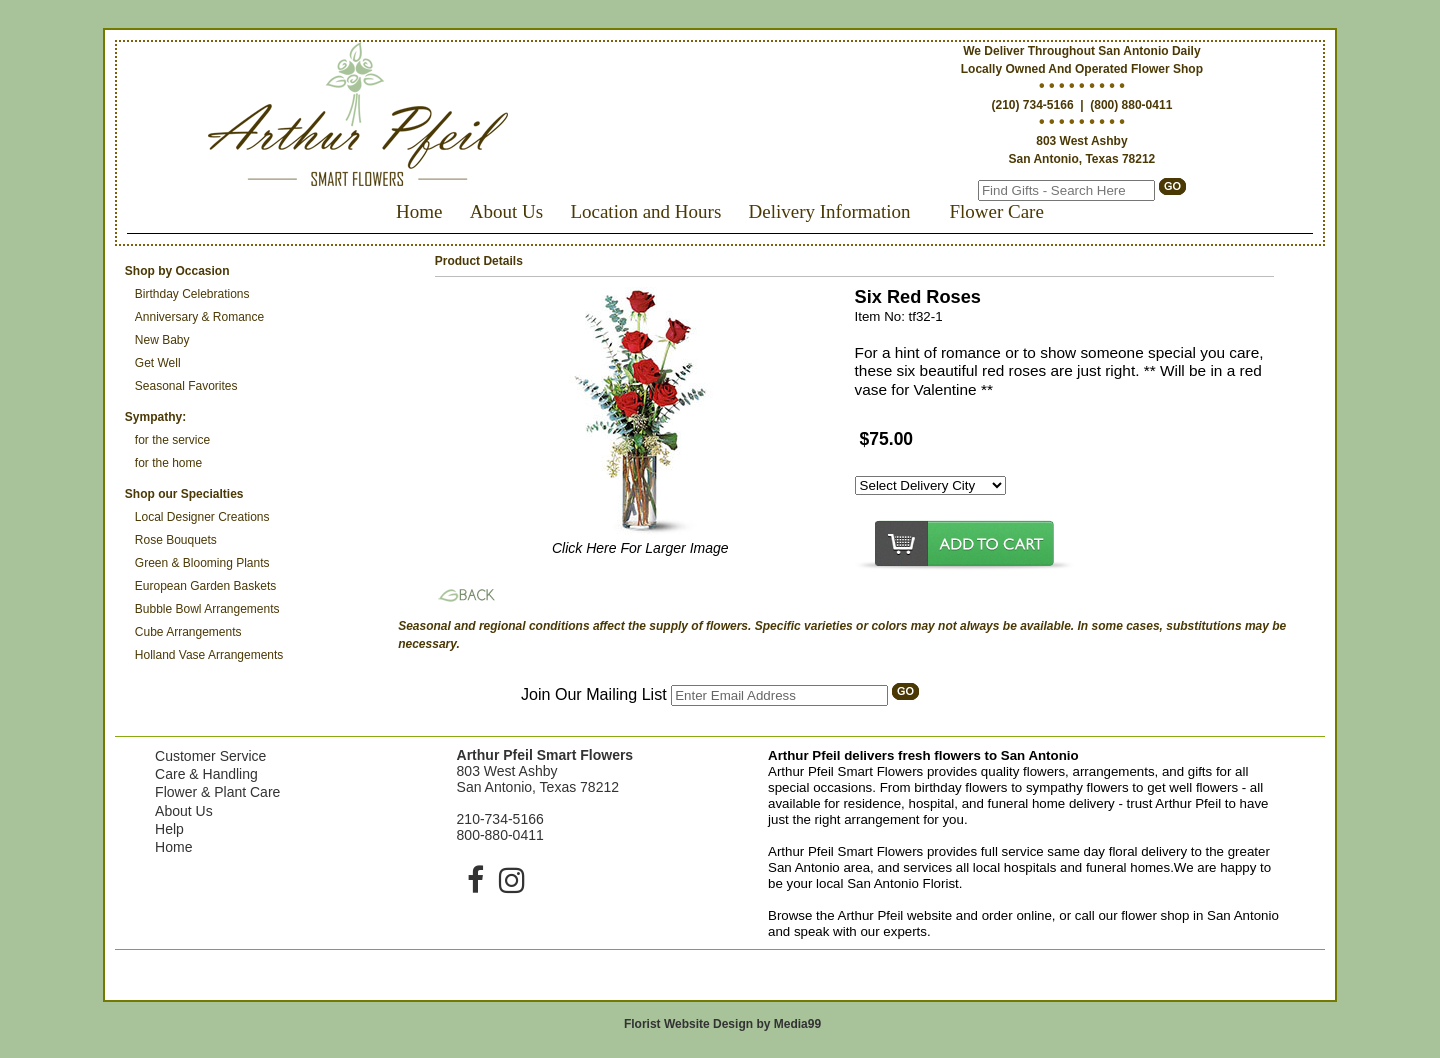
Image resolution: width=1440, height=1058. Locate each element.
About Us (506, 211)
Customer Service (210, 756)
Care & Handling (206, 774)
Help (169, 829)
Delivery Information (830, 211)
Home (419, 211)
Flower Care (996, 211)
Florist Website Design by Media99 (722, 1024)
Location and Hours (645, 211)
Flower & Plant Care (217, 792)
